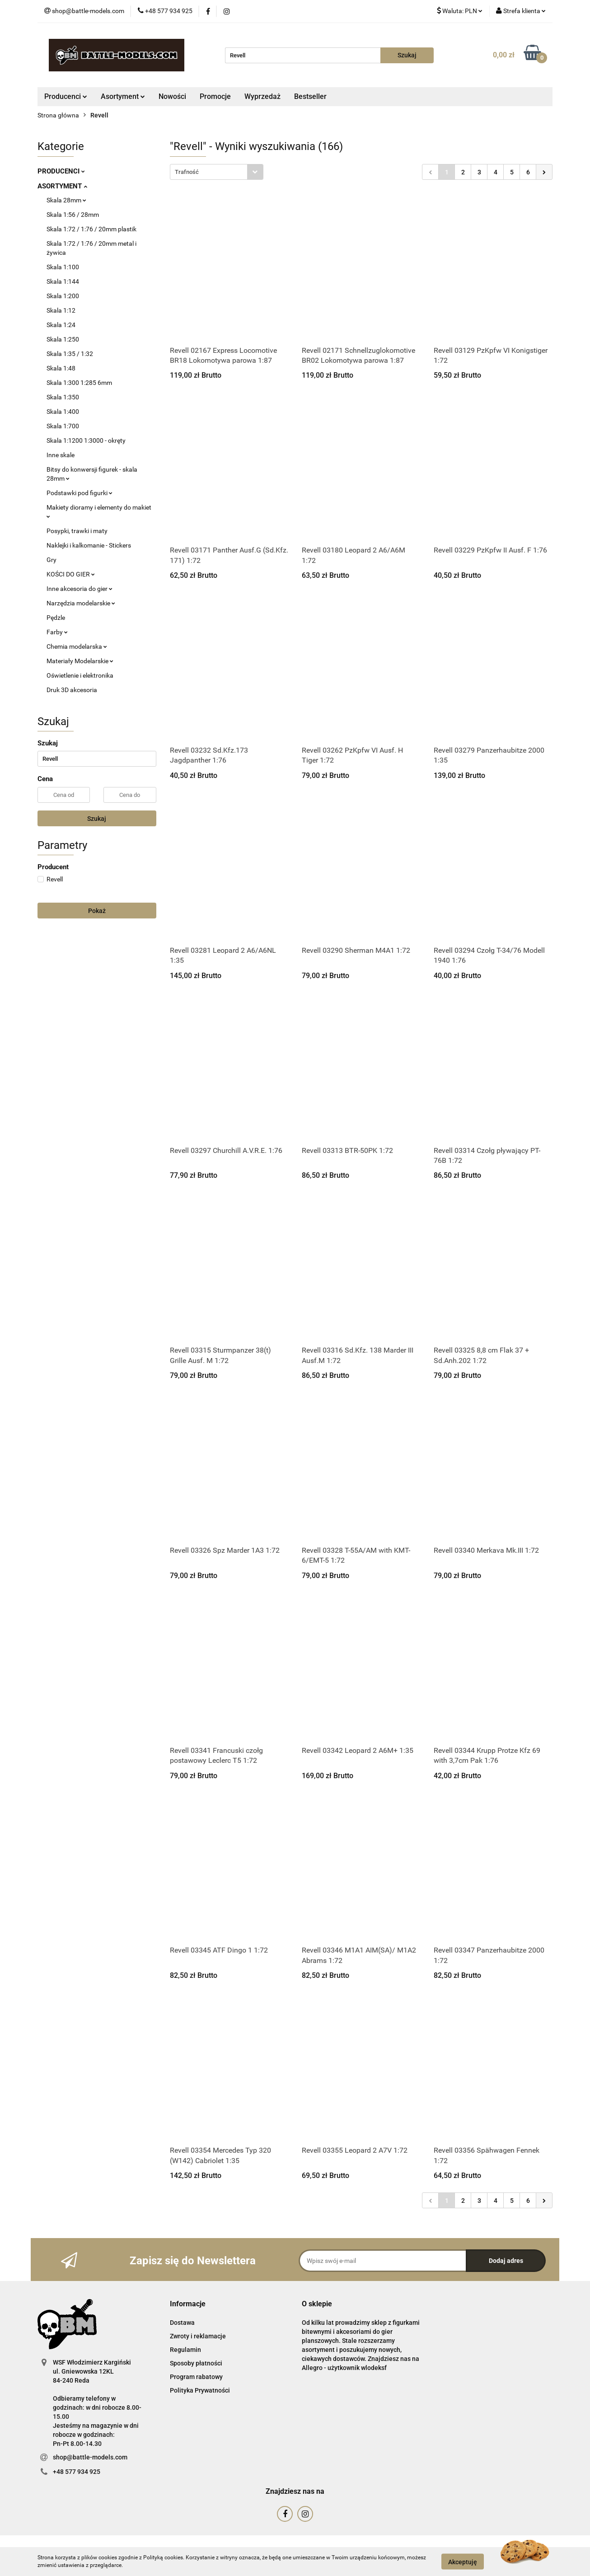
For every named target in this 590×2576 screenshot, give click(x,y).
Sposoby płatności (196, 2363)
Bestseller (310, 96)
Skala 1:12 (61, 310)
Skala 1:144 (63, 281)
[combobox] (216, 172)
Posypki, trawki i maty (77, 530)
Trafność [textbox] (187, 172)
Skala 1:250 (63, 339)
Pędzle (56, 617)
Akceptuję (462, 2561)
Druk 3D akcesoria (72, 689)
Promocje (215, 96)
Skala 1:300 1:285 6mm (79, 382)
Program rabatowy (196, 2376)
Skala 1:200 (63, 296)
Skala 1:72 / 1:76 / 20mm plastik (91, 229)
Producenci (65, 96)
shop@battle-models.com (90, 2457)
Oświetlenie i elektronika (80, 675)
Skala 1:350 (63, 397)
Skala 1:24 (61, 324)
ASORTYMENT (62, 186)
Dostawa (182, 2322)
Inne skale (61, 455)
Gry (51, 559)
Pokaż (97, 910)
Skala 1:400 (63, 411)
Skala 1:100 (63, 267)
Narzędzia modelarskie (81, 603)
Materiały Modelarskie (80, 661)
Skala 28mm (66, 200)
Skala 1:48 (61, 368)
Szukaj (96, 818)
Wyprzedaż (262, 96)
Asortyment (123, 96)
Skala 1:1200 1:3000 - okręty (86, 440)
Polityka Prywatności (200, 2390)
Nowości (172, 96)
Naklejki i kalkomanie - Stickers (89, 545)
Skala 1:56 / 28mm (73, 214)
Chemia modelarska (77, 646)
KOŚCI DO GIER (71, 574)
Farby (57, 632)
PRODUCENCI (61, 171)
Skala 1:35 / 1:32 (70, 353)
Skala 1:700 (63, 426)
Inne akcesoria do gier (79, 588)
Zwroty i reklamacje (198, 2336)
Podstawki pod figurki (79, 492)
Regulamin (185, 2349)
